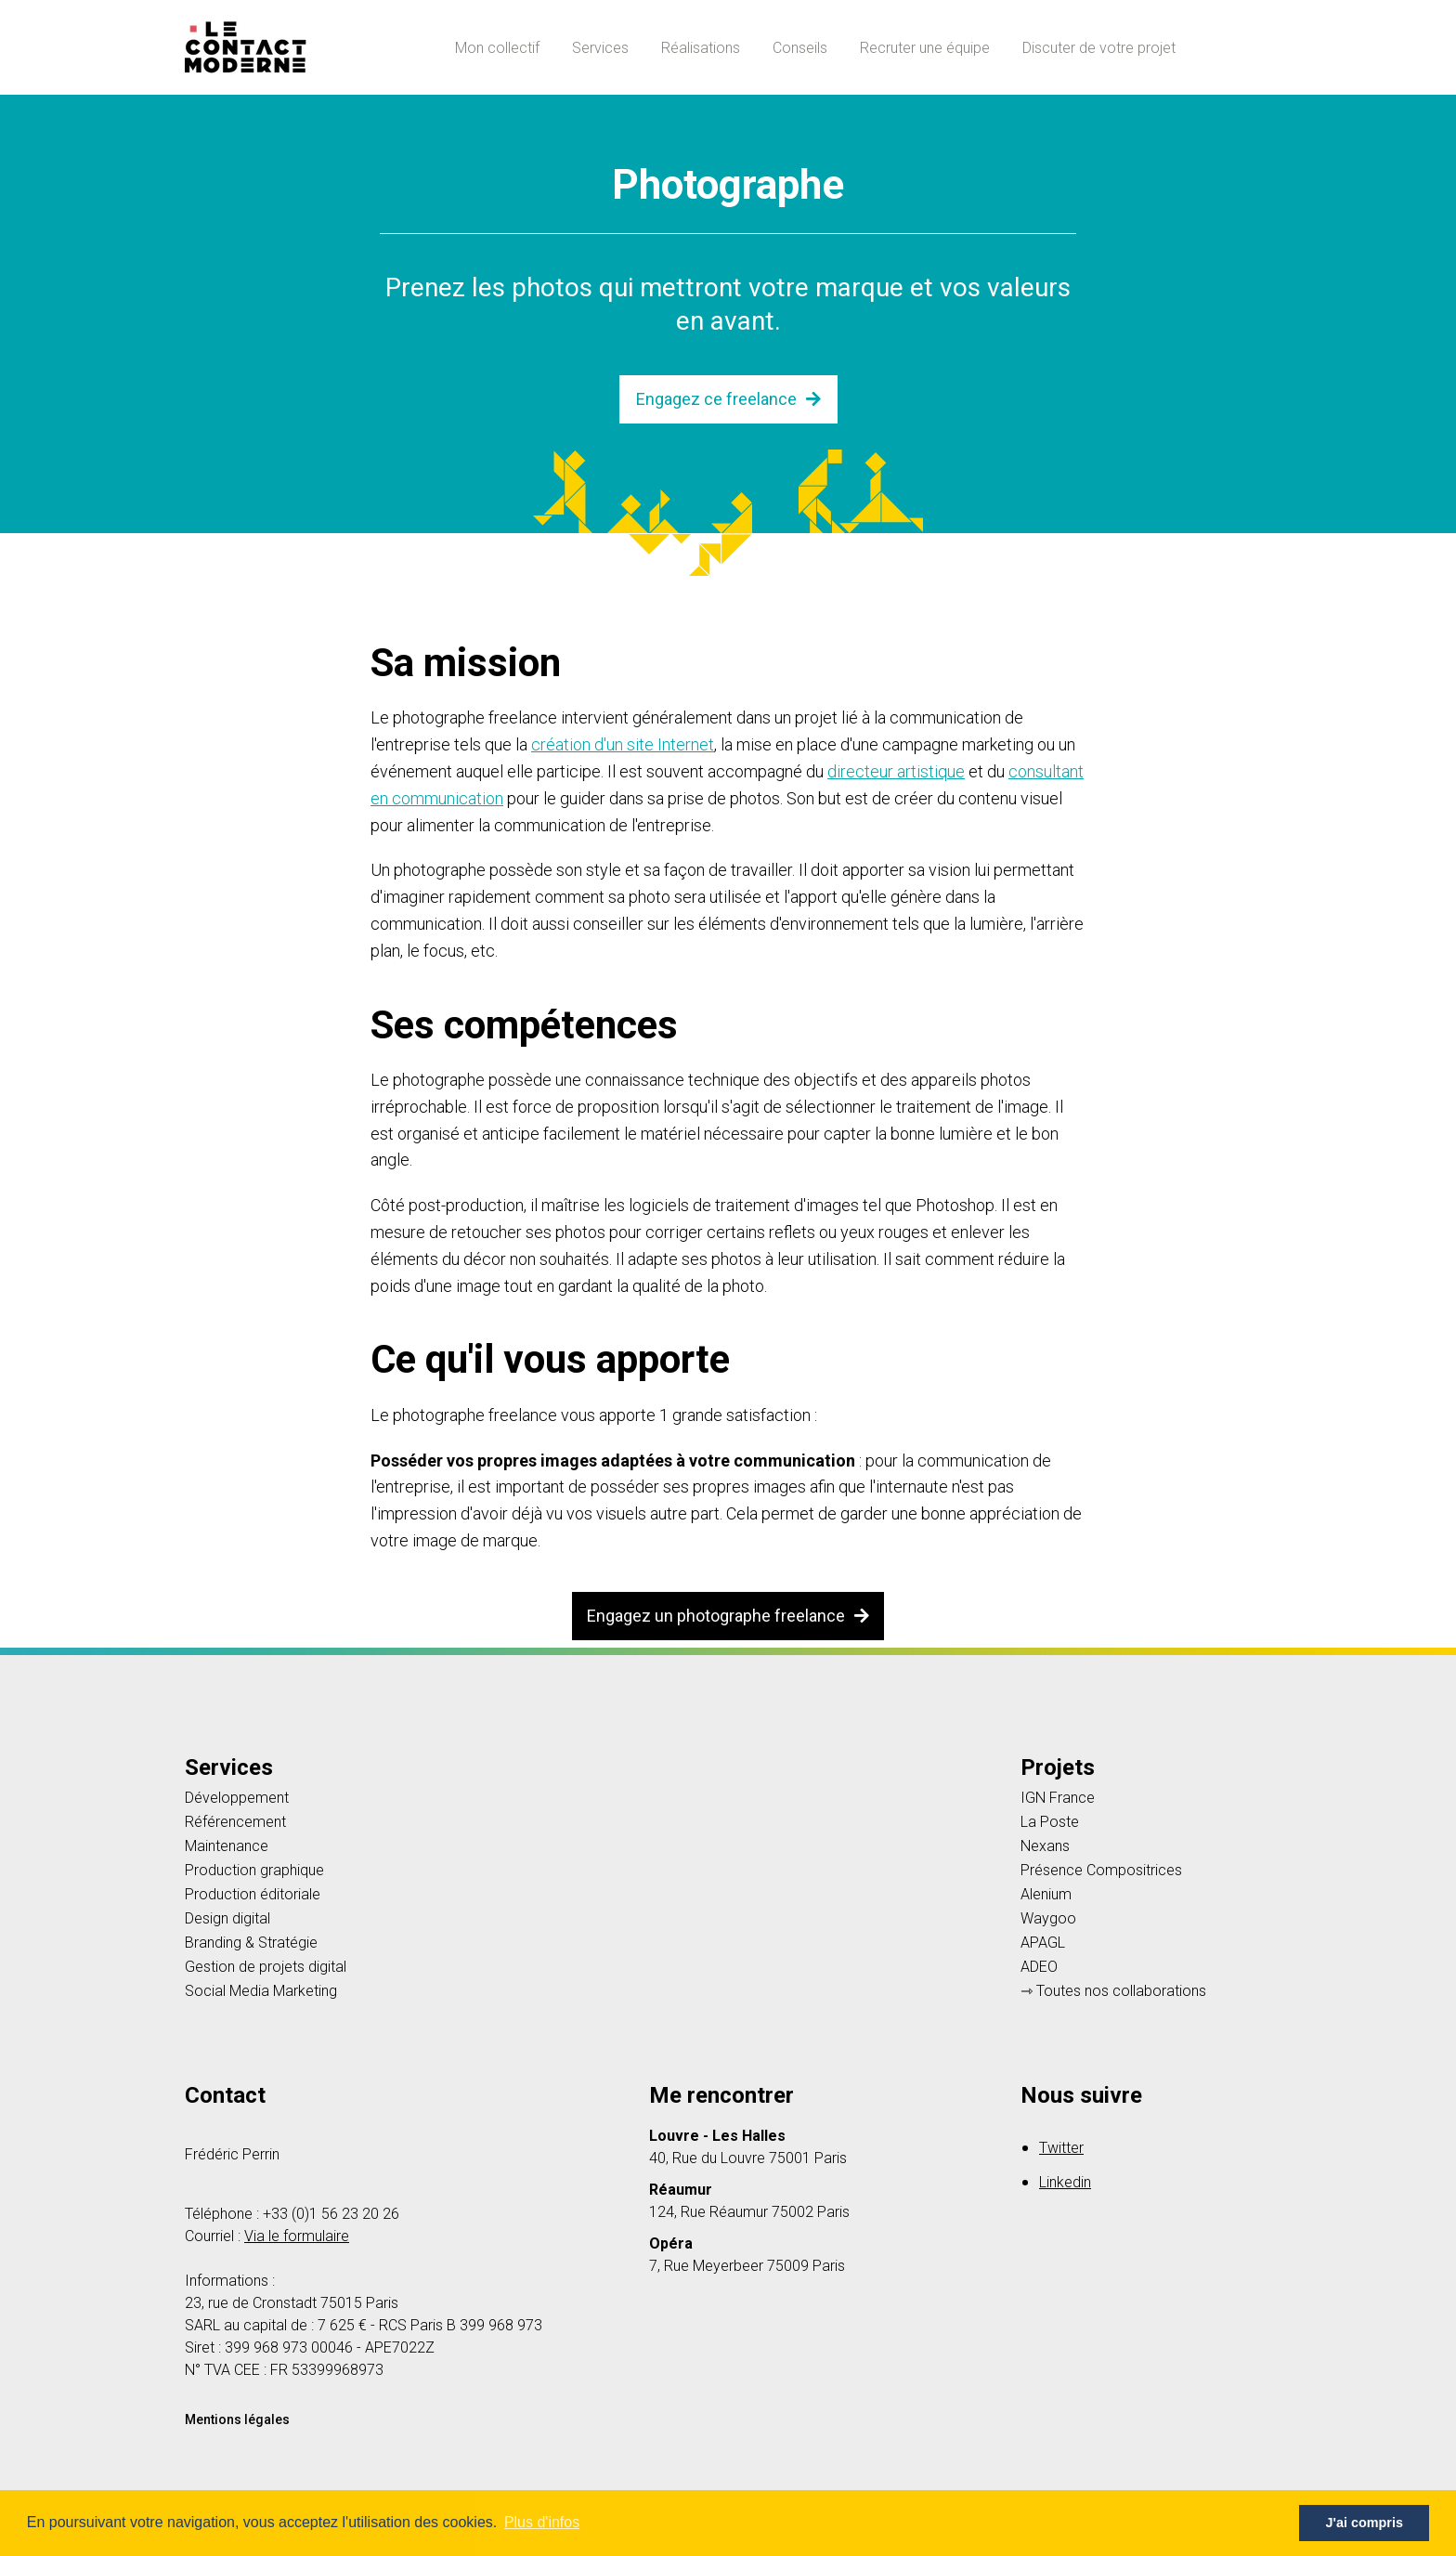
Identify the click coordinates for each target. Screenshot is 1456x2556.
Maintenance (226, 1846)
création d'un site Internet (622, 744)
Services (600, 48)
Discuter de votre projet (1099, 48)
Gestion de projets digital (265, 1967)
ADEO (1039, 1967)
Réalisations (700, 48)
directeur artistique (896, 771)
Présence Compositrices (1101, 1870)
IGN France (1057, 1798)
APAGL (1042, 1943)
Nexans (1045, 1846)
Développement (237, 1798)
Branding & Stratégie (251, 1943)
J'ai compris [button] (1363, 2522)
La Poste (1049, 1822)
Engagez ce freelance (728, 399)
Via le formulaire (296, 2236)
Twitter (1061, 2148)
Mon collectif (497, 48)
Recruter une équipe (925, 48)
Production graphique (254, 1870)
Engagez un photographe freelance (728, 1615)
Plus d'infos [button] (541, 2522)
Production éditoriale (252, 1894)
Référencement (235, 1822)
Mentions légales (237, 2419)
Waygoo (1048, 1918)
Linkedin (1065, 2182)
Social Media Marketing (261, 1991)
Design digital (227, 1918)
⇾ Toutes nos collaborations (1113, 1991)
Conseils (800, 48)
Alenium (1046, 1894)
